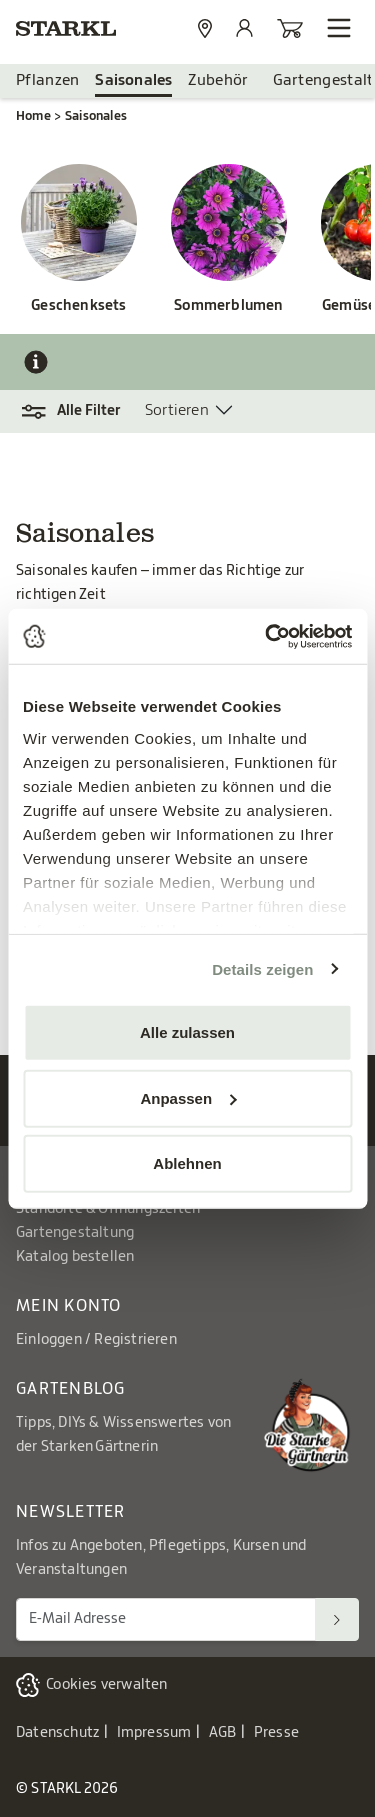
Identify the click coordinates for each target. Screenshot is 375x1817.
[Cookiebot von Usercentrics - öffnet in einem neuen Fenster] (267, 636)
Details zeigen (262, 968)
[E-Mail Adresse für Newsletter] (166, 1619)
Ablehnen (187, 1163)
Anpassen (188, 1097)
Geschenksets (78, 306)
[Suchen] (337, 1619)
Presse (276, 1733)
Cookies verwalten (106, 1685)
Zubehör (218, 80)
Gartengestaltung (75, 1233)
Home (33, 116)
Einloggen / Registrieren (96, 1340)
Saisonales (133, 80)
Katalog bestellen (75, 1257)
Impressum (154, 1733)
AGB (223, 1733)
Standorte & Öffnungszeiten (108, 1209)
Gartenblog (71, 1389)
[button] (80, 411)
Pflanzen (47, 80)
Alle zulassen (187, 1032)
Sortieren (177, 410)
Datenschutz (57, 1733)
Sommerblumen (228, 306)
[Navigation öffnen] (339, 28)
